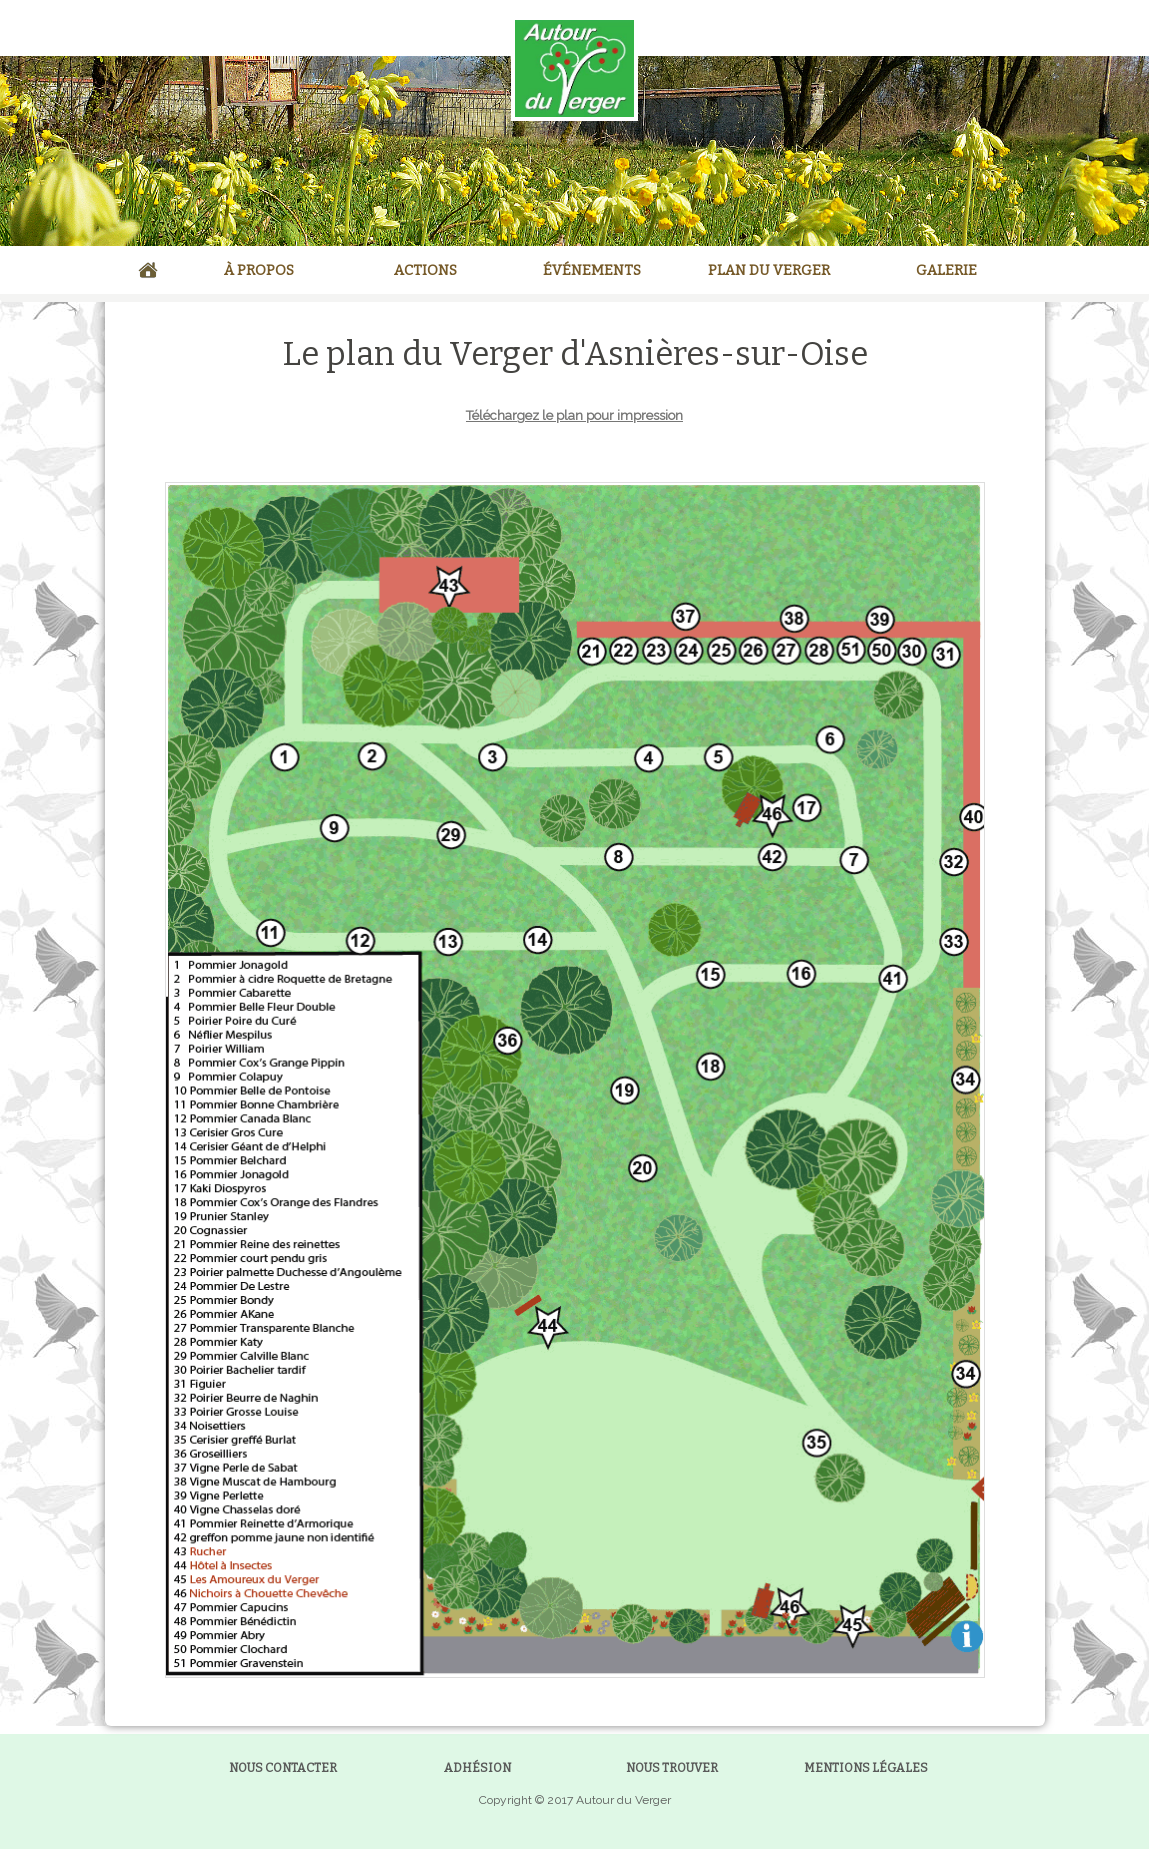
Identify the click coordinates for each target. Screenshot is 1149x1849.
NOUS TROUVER (672, 1768)
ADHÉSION (477, 1768)
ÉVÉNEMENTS (592, 270)
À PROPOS (259, 270)
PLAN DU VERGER (769, 270)
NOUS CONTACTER (283, 1768)
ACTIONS (425, 270)
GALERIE (946, 270)
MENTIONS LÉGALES (866, 1768)
